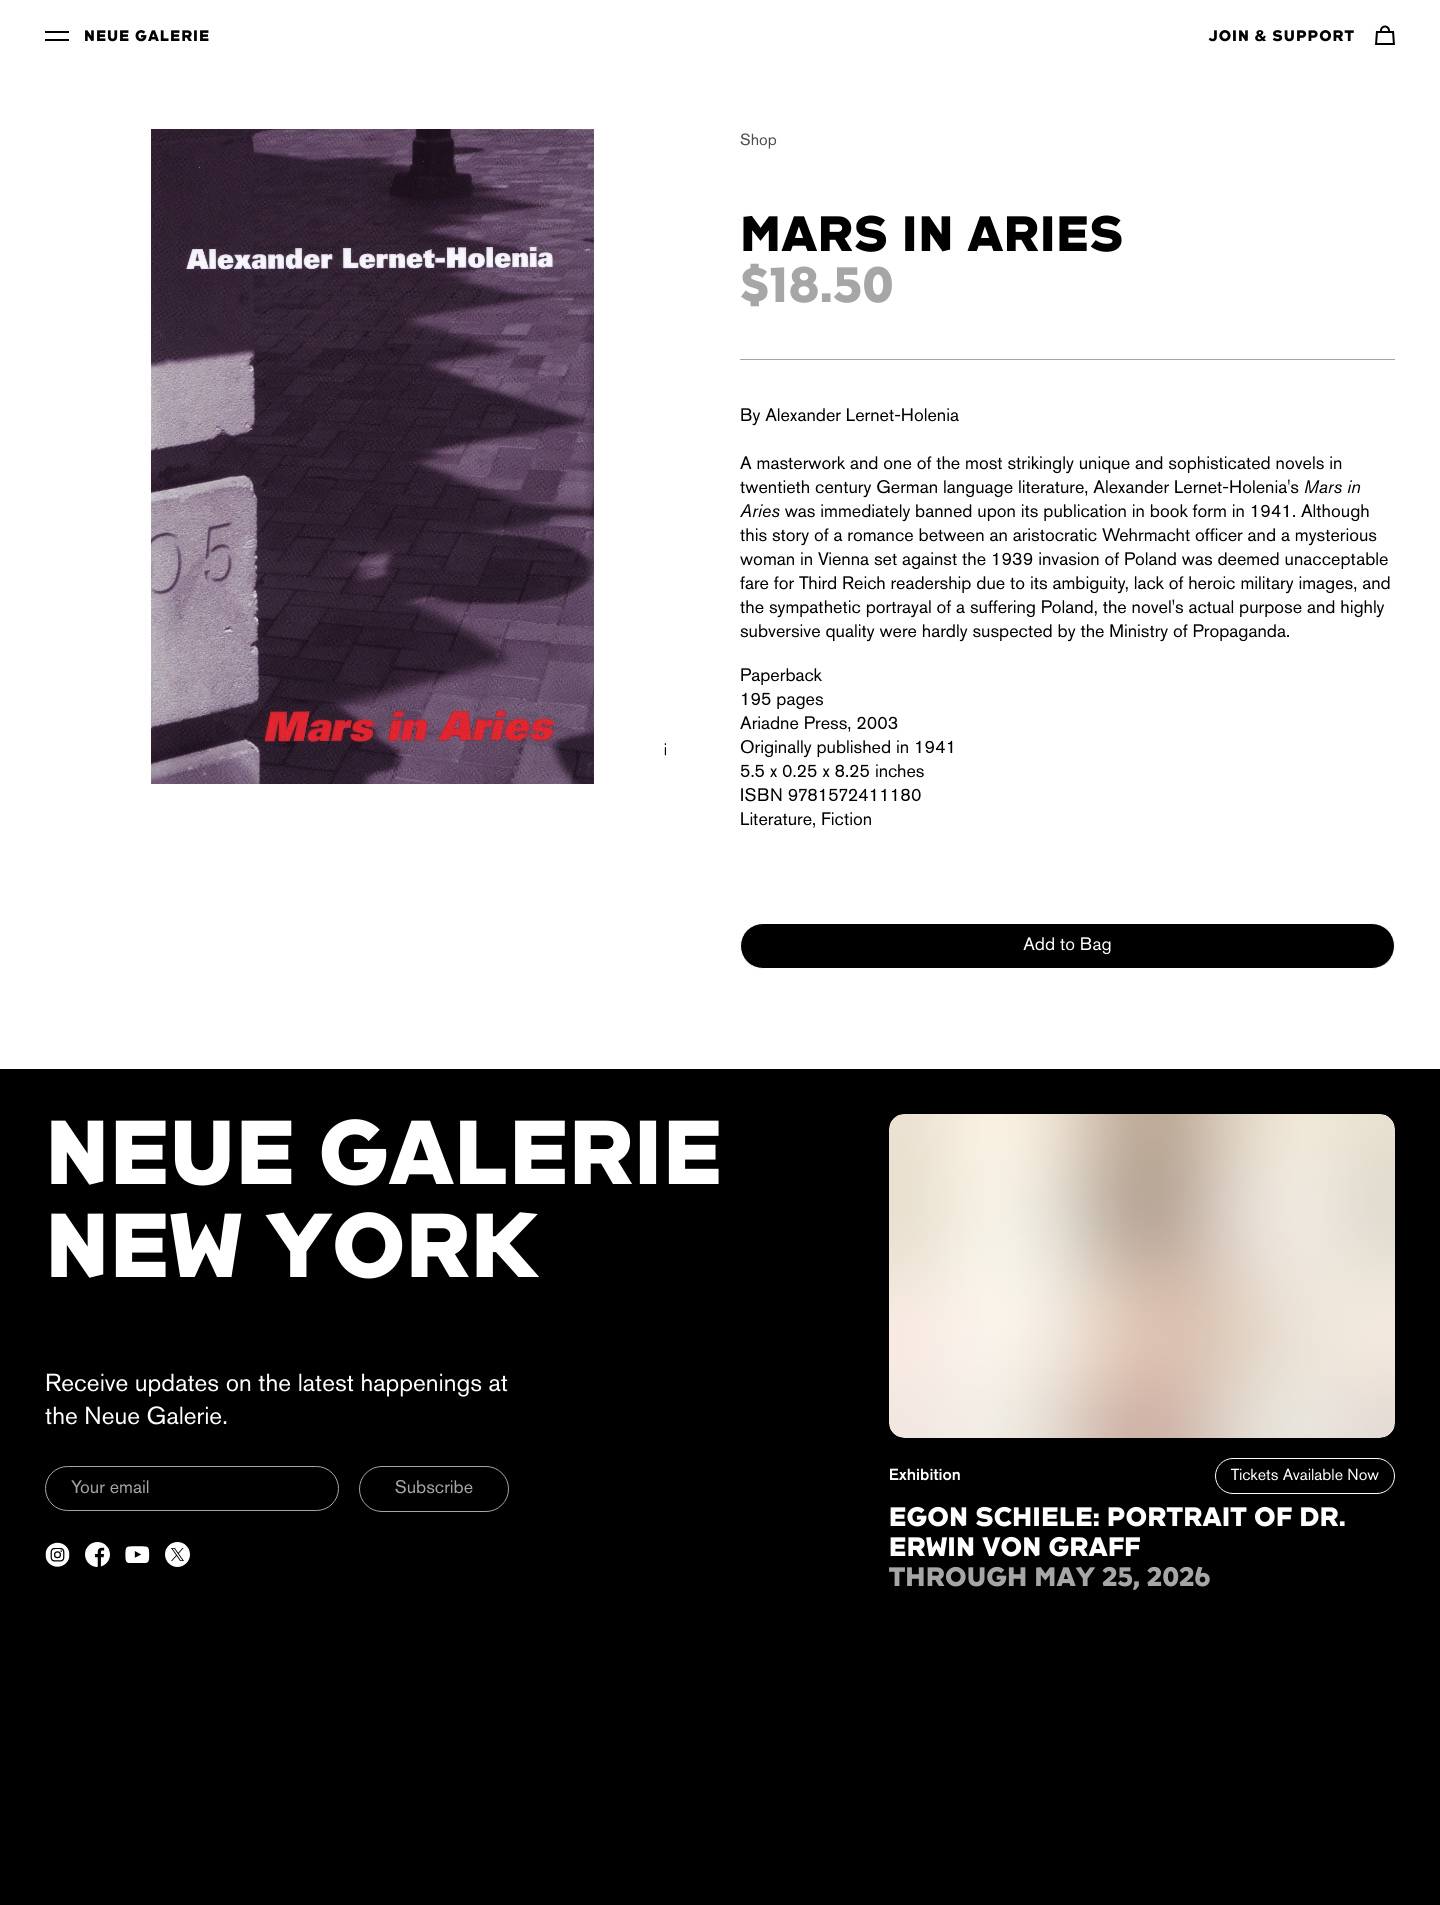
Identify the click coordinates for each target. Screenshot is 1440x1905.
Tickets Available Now (1305, 1476)
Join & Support (1282, 37)
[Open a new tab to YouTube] (137, 1554)
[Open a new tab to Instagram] (57, 1554)
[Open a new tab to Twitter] (177, 1554)
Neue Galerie (147, 37)
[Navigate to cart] (1385, 35)
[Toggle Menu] (57, 35)
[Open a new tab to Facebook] (97, 1554)
